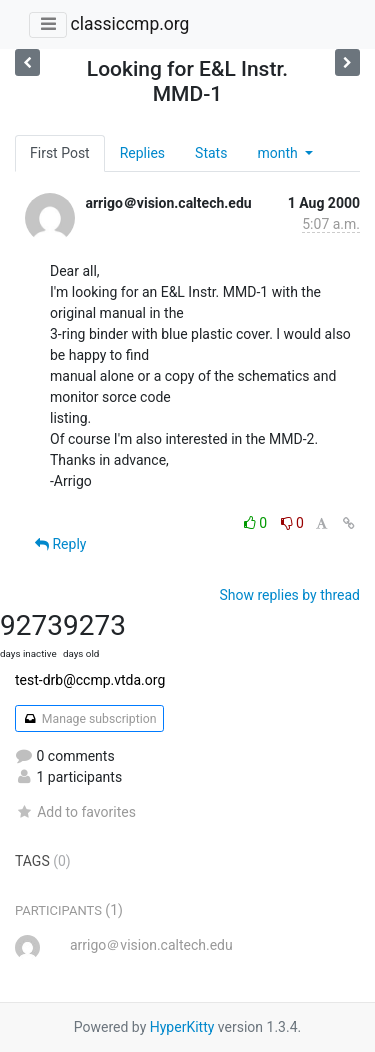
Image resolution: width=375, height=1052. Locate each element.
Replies (142, 153)
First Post (60, 153)
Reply (60, 544)
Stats (211, 153)
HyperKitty (182, 1027)
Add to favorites (75, 812)
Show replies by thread (289, 595)
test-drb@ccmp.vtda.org (90, 680)
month (279, 153)
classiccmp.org (129, 24)
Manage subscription (89, 719)
